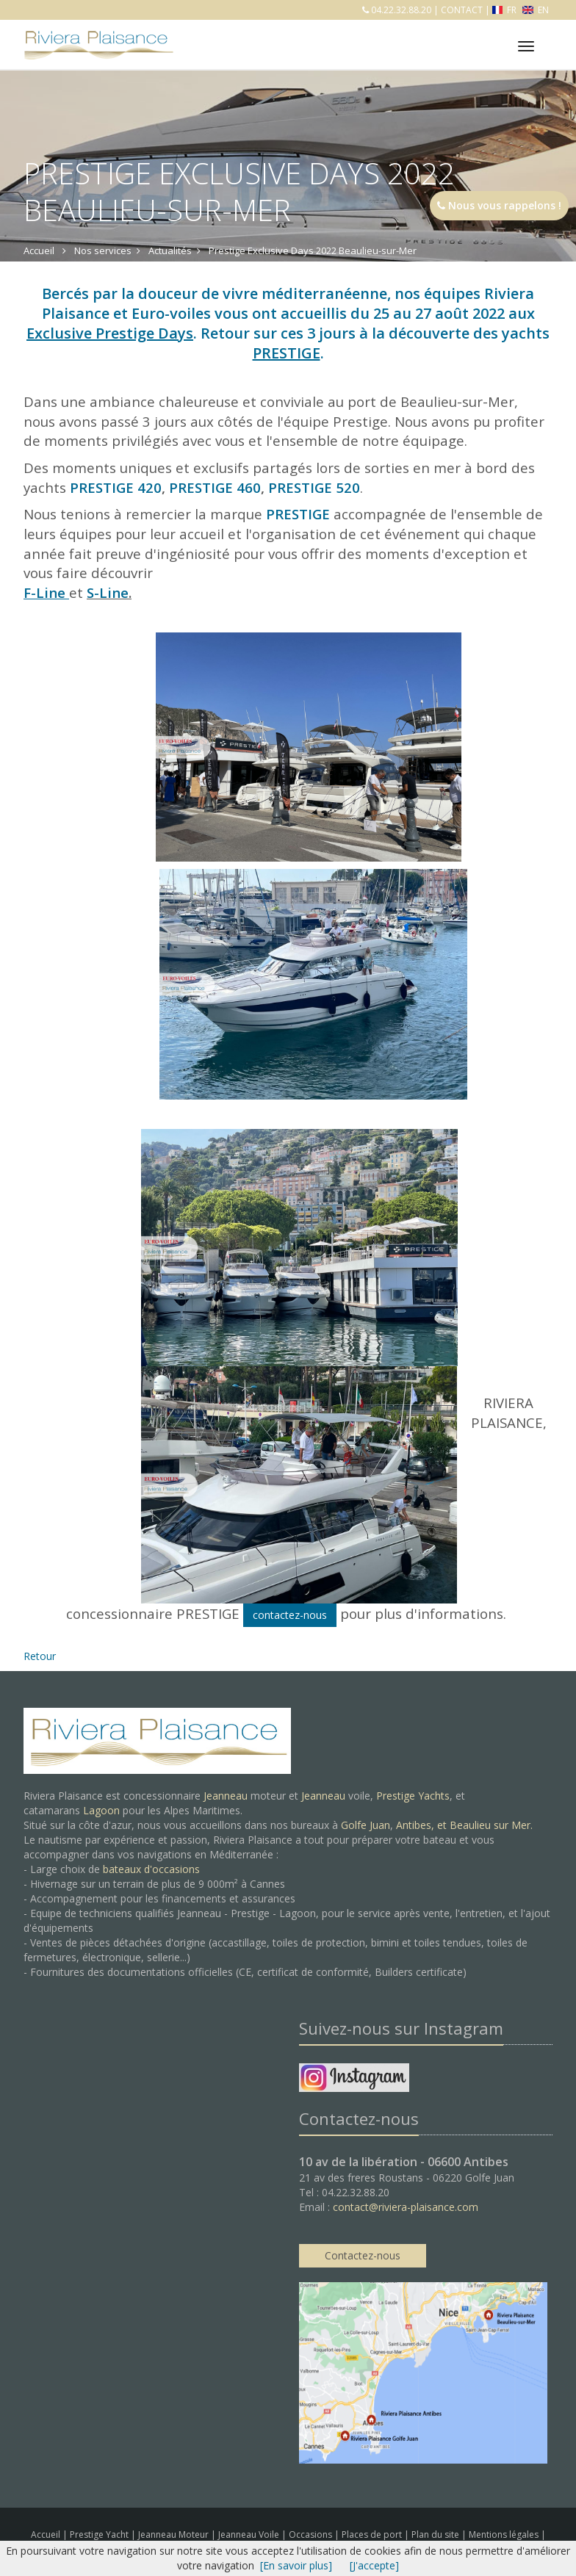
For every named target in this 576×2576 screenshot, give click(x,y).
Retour (40, 1656)
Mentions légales (505, 2534)
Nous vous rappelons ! (499, 205)
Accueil (45, 2534)
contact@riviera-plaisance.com (405, 2207)
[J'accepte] (374, 2565)
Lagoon (101, 1810)
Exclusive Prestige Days (109, 333)
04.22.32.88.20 (400, 10)
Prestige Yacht (100, 2534)
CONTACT (462, 10)
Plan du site (436, 2534)
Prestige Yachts (413, 1796)
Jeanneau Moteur (174, 2534)
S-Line (108, 592)
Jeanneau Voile (249, 2534)
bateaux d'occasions (151, 1869)
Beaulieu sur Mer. (491, 1825)
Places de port (373, 2534)
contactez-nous (290, 1615)
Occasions (311, 2534)
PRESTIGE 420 (116, 487)
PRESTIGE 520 (314, 487)
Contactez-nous (362, 2255)
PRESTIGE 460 (215, 487)
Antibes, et (423, 1825)
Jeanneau (226, 1796)
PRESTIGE (286, 353)
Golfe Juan (365, 1825)
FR (505, 10)
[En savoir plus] (296, 2565)
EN (535, 10)
